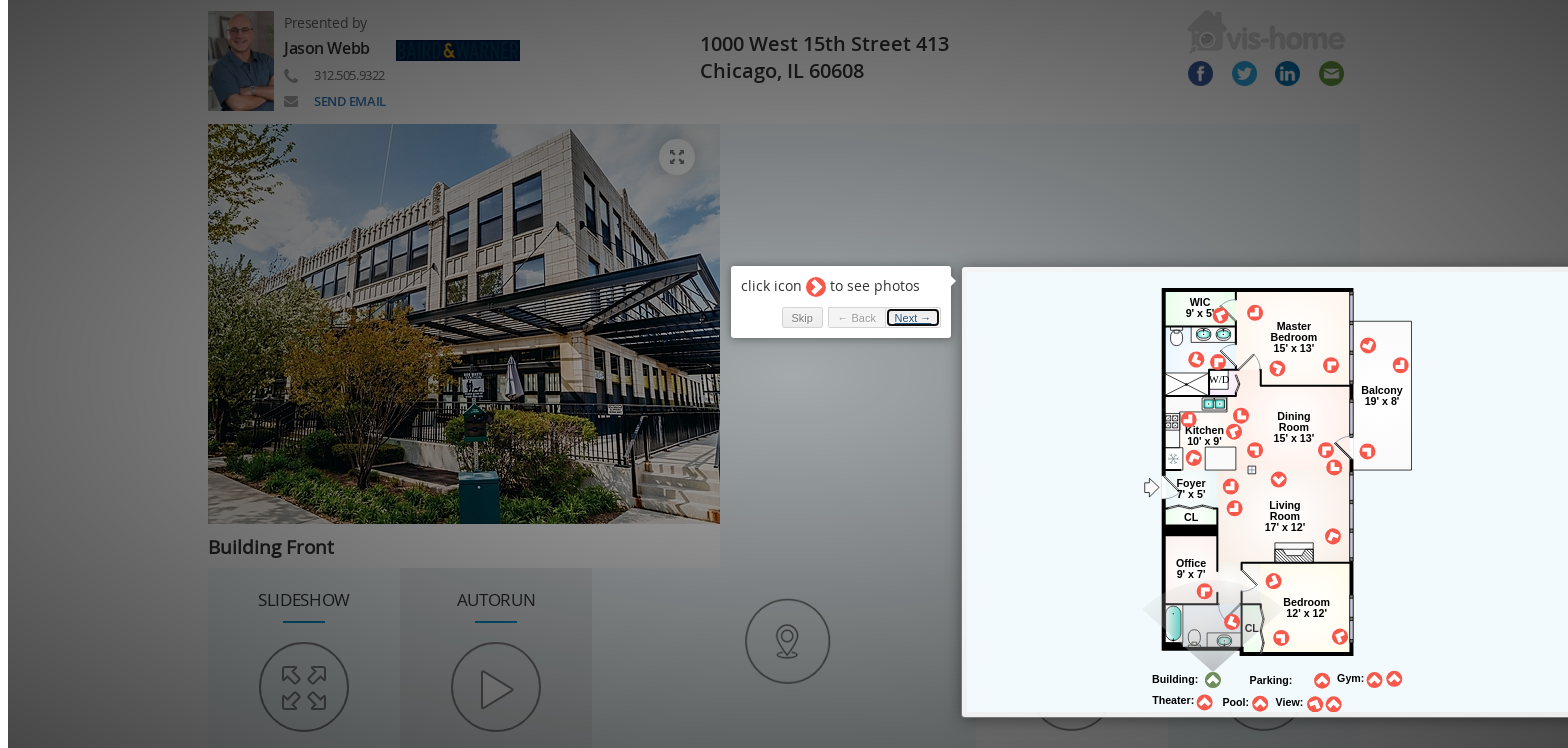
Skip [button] (764, 296)
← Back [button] (819, 296)
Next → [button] (876, 296)
